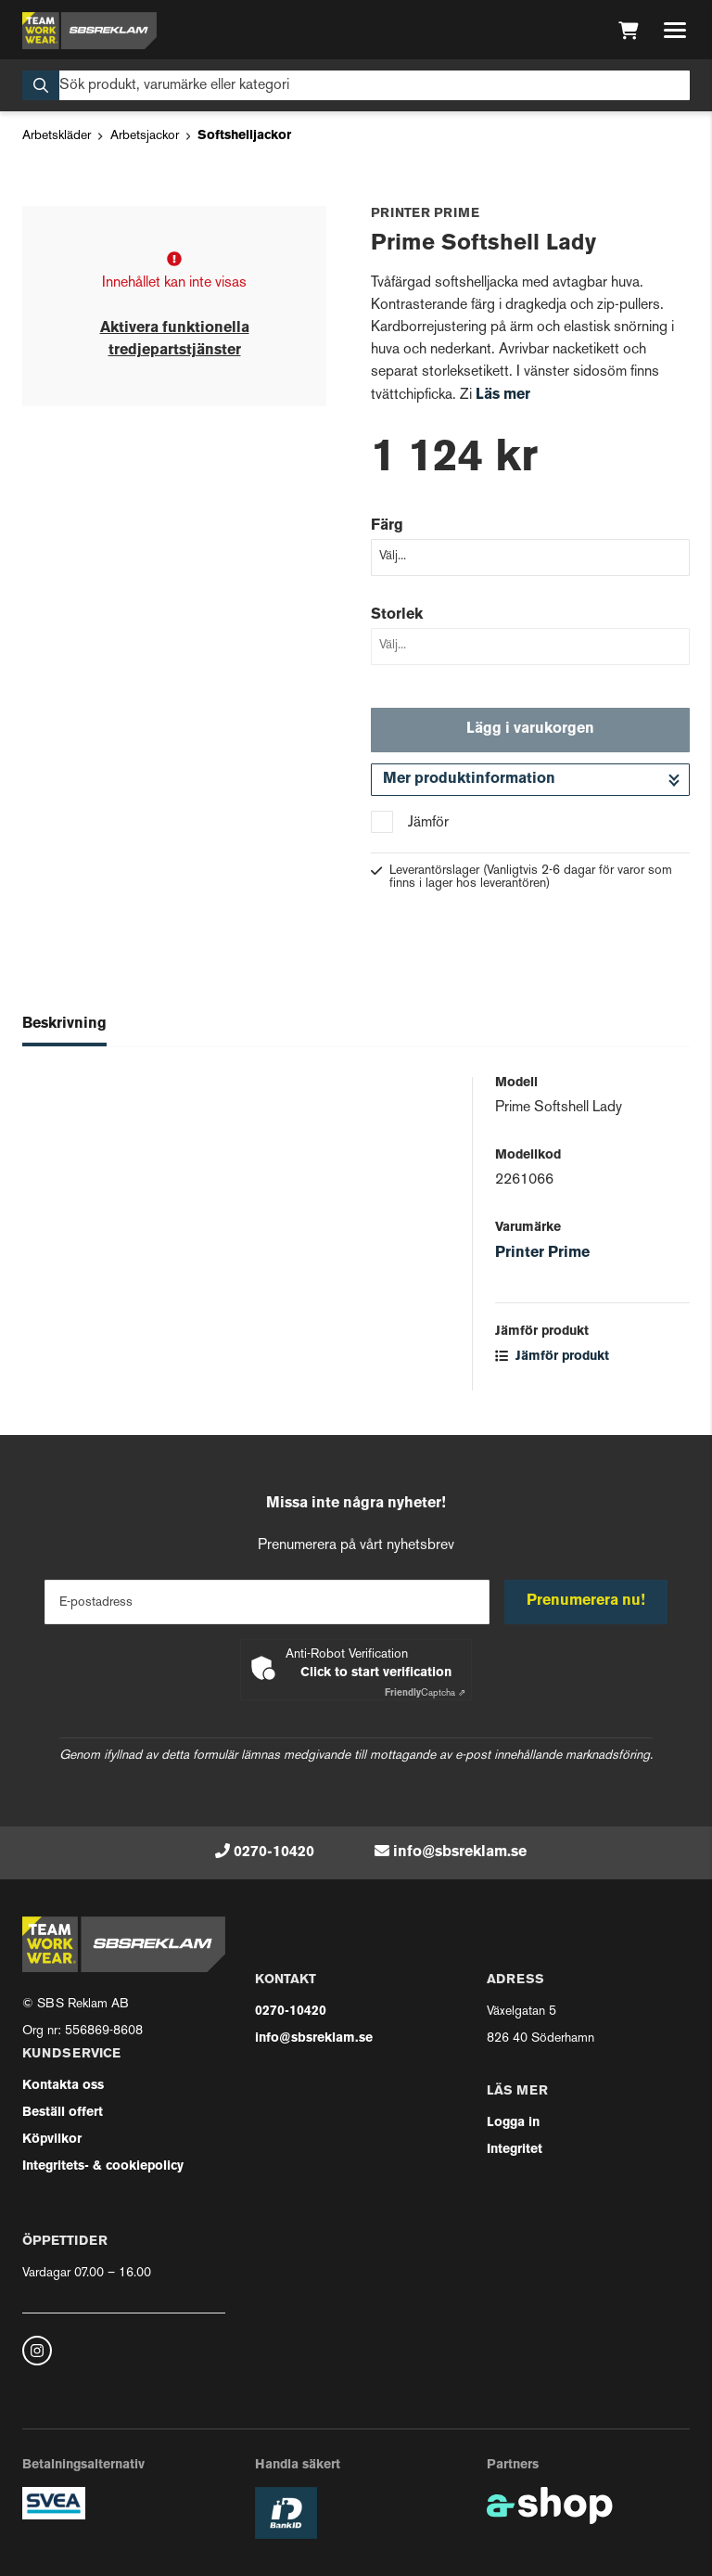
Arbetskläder (56, 136)
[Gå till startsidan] (89, 30)
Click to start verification (375, 1673)
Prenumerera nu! (586, 1601)
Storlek (397, 615)
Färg (387, 525)
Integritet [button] (514, 2150)
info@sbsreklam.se (460, 1852)
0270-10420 (274, 1852)
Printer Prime (542, 1253)
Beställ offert (62, 2113)
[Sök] (356, 85)
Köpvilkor (52, 2140)
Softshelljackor (244, 136)
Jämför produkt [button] (552, 1357)
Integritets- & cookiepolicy (103, 2166)
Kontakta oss (63, 2086)
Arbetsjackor (144, 136)
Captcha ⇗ (425, 1693)
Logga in (513, 2123)
